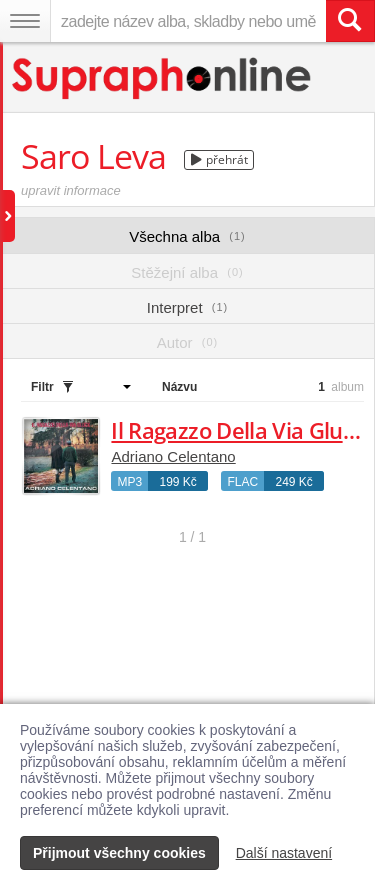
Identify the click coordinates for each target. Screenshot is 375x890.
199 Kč (177, 482)
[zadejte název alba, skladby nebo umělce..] (188, 21)
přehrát (219, 159)
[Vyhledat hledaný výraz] (350, 21)
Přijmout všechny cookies (119, 853)
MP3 (129, 482)
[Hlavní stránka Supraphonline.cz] (162, 78)
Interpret (187, 307)
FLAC (242, 482)
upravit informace (71, 190)
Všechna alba (187, 236)
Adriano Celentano (173, 456)
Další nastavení (284, 853)
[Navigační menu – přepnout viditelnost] (25, 21)
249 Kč (293, 482)
